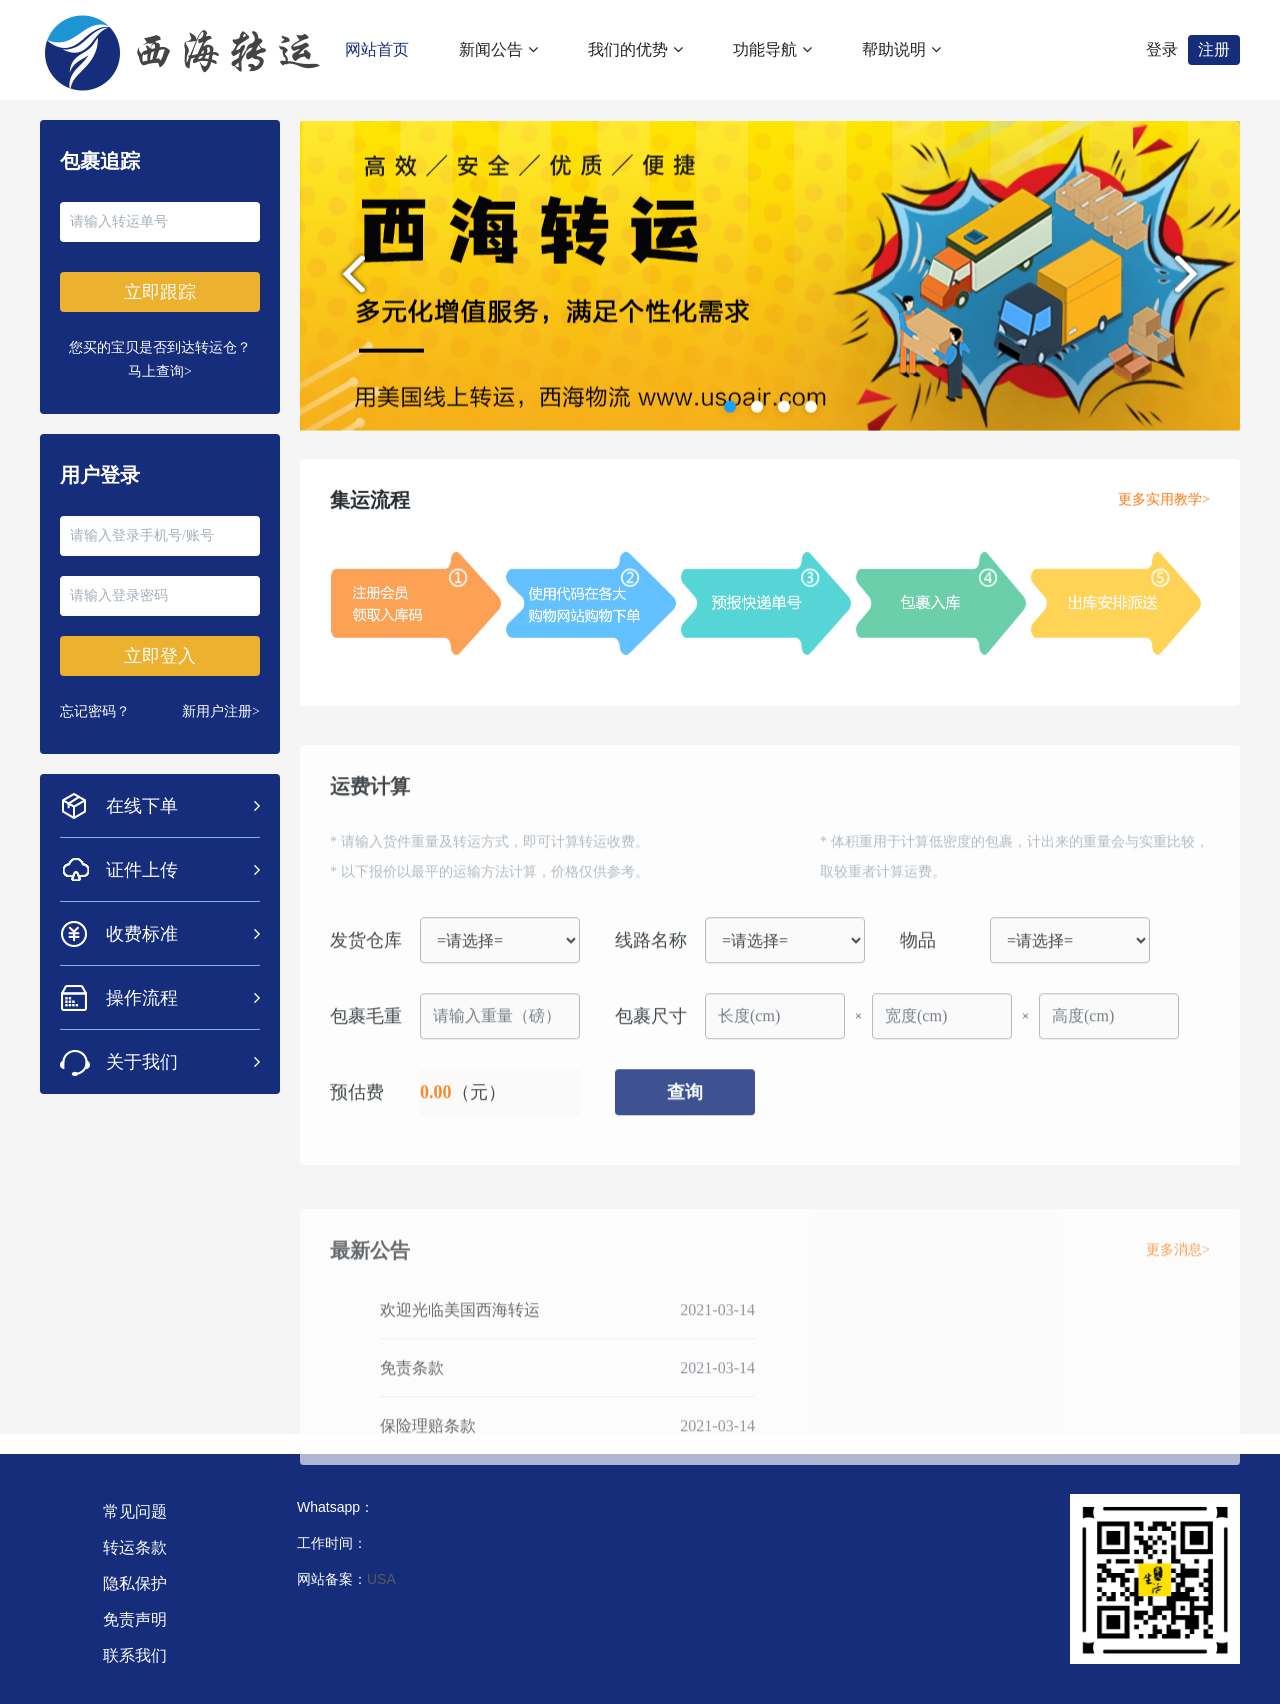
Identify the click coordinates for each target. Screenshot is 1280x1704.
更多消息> (1178, 1276)
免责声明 (135, 1619)
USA (381, 1579)
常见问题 (135, 1511)
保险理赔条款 (428, 1452)
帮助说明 (901, 49)
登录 (1162, 49)
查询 (685, 1109)
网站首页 (377, 49)
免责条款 (412, 1394)
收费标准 (183, 934)
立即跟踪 (160, 292)
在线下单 (183, 806)
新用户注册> (221, 711)
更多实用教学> (1164, 507)
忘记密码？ (95, 711)
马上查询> (160, 371)
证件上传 (183, 870)
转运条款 (135, 1547)
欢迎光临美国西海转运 (460, 1336)
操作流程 (183, 998)
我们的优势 (635, 49)
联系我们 (135, 1655)
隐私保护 (135, 1583)
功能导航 (772, 49)
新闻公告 (498, 49)
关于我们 (183, 1062)
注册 (1214, 49)
